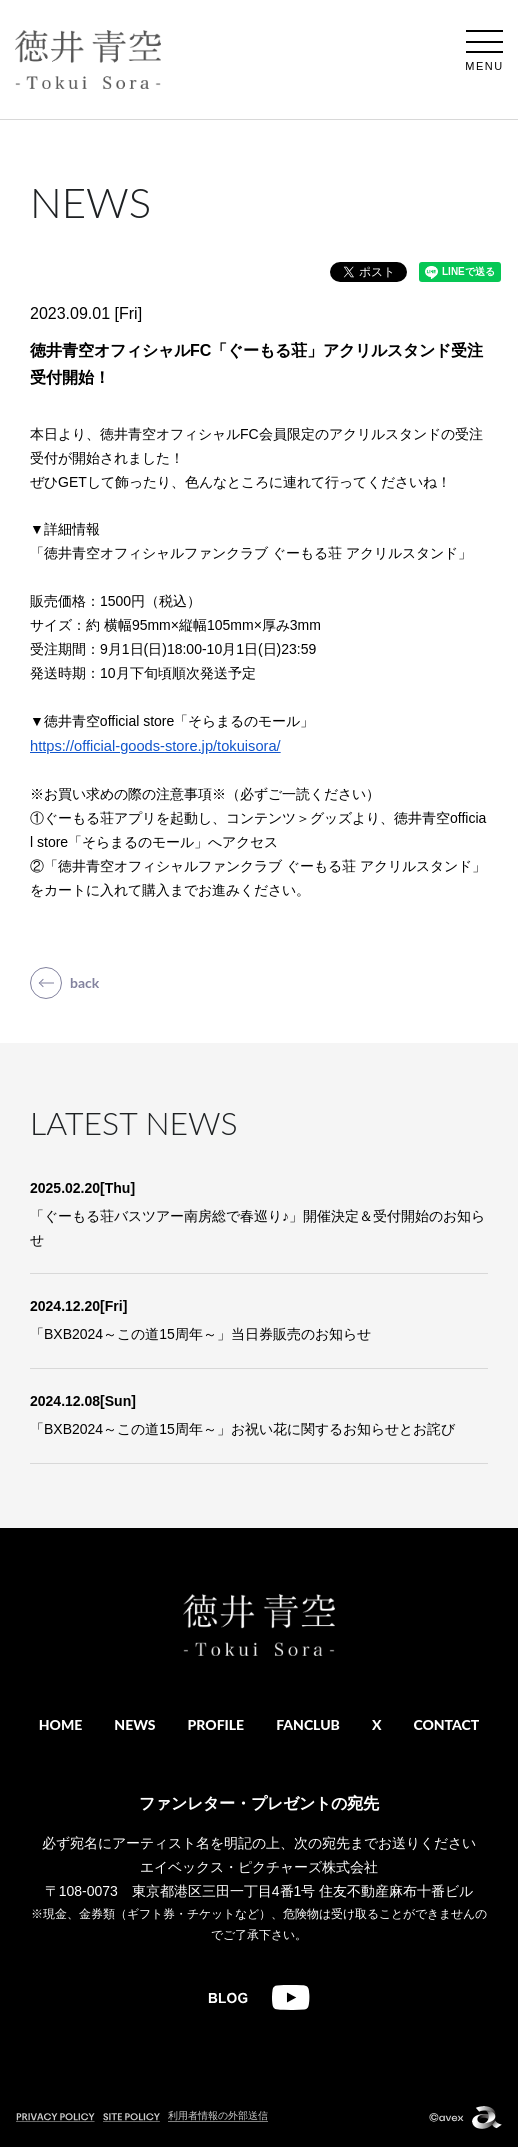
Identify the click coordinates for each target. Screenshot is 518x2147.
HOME (61, 1724)
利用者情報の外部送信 (218, 2115)
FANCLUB (308, 1724)
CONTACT (446, 1724)
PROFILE (216, 1724)
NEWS (134, 1724)
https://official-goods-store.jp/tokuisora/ (155, 746)
